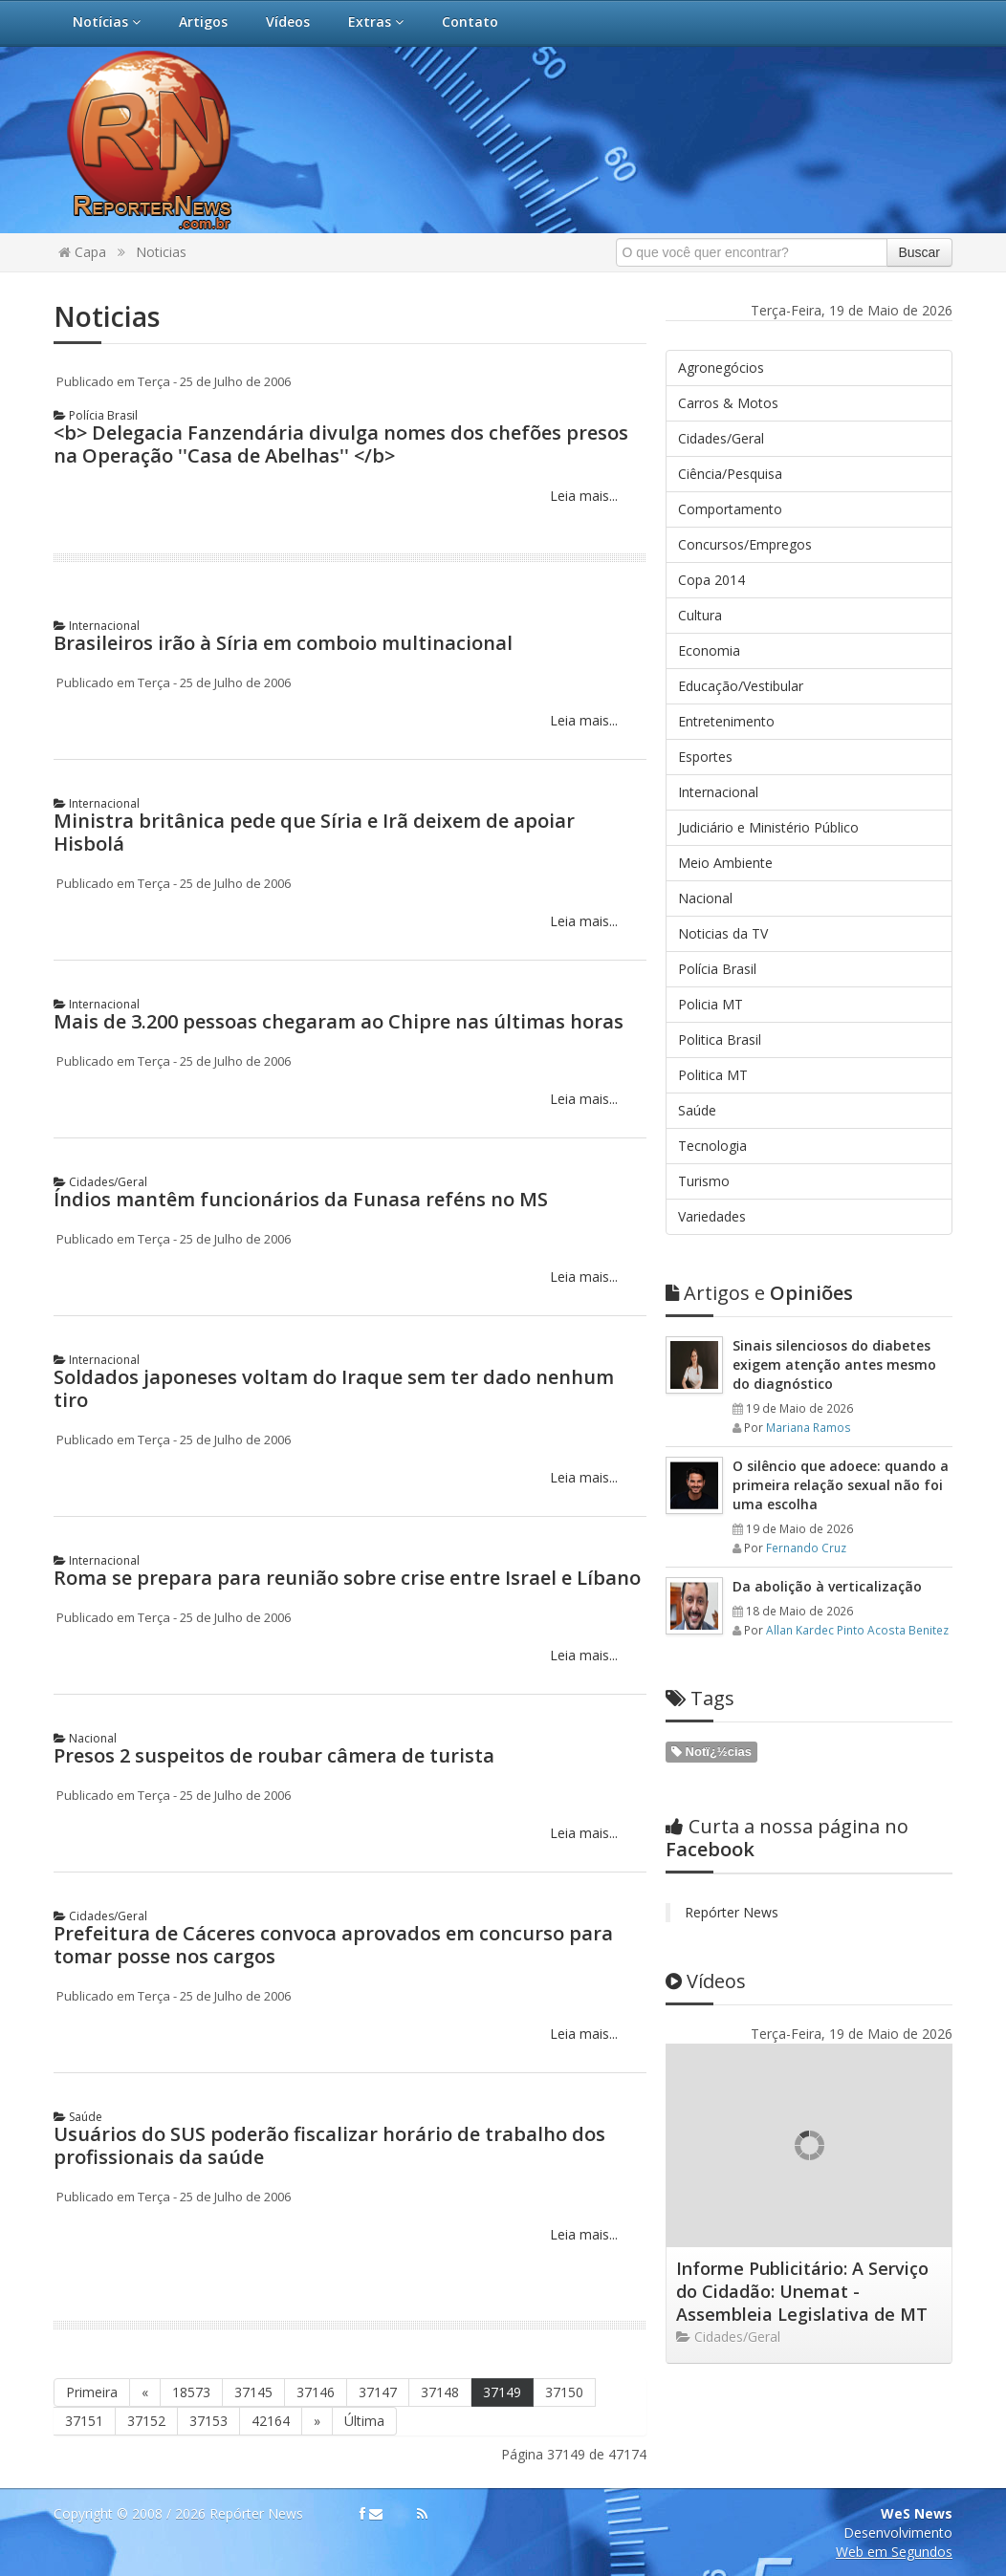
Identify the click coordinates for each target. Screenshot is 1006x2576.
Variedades (712, 1216)
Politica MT (713, 1075)
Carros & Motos (728, 403)
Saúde (78, 2117)
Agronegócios (721, 367)
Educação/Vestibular (740, 686)
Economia (709, 650)
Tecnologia (712, 1145)
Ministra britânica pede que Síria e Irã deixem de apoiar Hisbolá (314, 832)
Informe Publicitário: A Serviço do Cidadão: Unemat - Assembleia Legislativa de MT (802, 2291)
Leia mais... (582, 496)
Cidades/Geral (100, 1182)
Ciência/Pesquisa (730, 474)
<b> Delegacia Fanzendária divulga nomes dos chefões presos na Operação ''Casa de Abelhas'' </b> (341, 444)
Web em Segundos (894, 2552)
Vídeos (288, 21)
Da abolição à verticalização (827, 1586)
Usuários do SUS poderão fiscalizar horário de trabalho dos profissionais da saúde (329, 2145)
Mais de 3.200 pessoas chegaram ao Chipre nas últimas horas (338, 1021)
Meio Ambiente (725, 863)
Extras (376, 21)
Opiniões (759, 1293)
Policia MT (710, 1004)
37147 (378, 2392)
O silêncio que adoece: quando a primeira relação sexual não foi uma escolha (841, 1485)
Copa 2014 (711, 580)
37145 (253, 2392)
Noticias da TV (723, 933)
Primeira (92, 2392)
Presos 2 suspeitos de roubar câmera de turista (274, 1755)
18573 (191, 2392)
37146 (315, 2392)
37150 (564, 2392)
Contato (470, 21)
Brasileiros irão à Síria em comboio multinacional (283, 643)
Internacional (97, 625)
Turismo (704, 1181)
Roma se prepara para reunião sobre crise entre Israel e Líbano (347, 1578)
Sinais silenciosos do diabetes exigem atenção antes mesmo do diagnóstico (834, 1364)
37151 (84, 2421)
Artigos (203, 21)
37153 (208, 2421)
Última (364, 2421)
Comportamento (730, 509)
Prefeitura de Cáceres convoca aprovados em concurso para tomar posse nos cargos (333, 1944)
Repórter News (731, 1912)
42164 (271, 2421)
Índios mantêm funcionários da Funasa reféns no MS (301, 1199)
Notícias (107, 21)
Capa (82, 252)
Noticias (161, 252)
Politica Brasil (719, 1039)
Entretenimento (726, 721)
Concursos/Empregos (745, 544)
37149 (502, 2392)
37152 (146, 2421)
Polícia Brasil (96, 415)
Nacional (85, 1738)
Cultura (700, 615)
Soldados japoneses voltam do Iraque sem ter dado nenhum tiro (334, 1388)
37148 (440, 2392)
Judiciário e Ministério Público (768, 827)
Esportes (705, 756)
